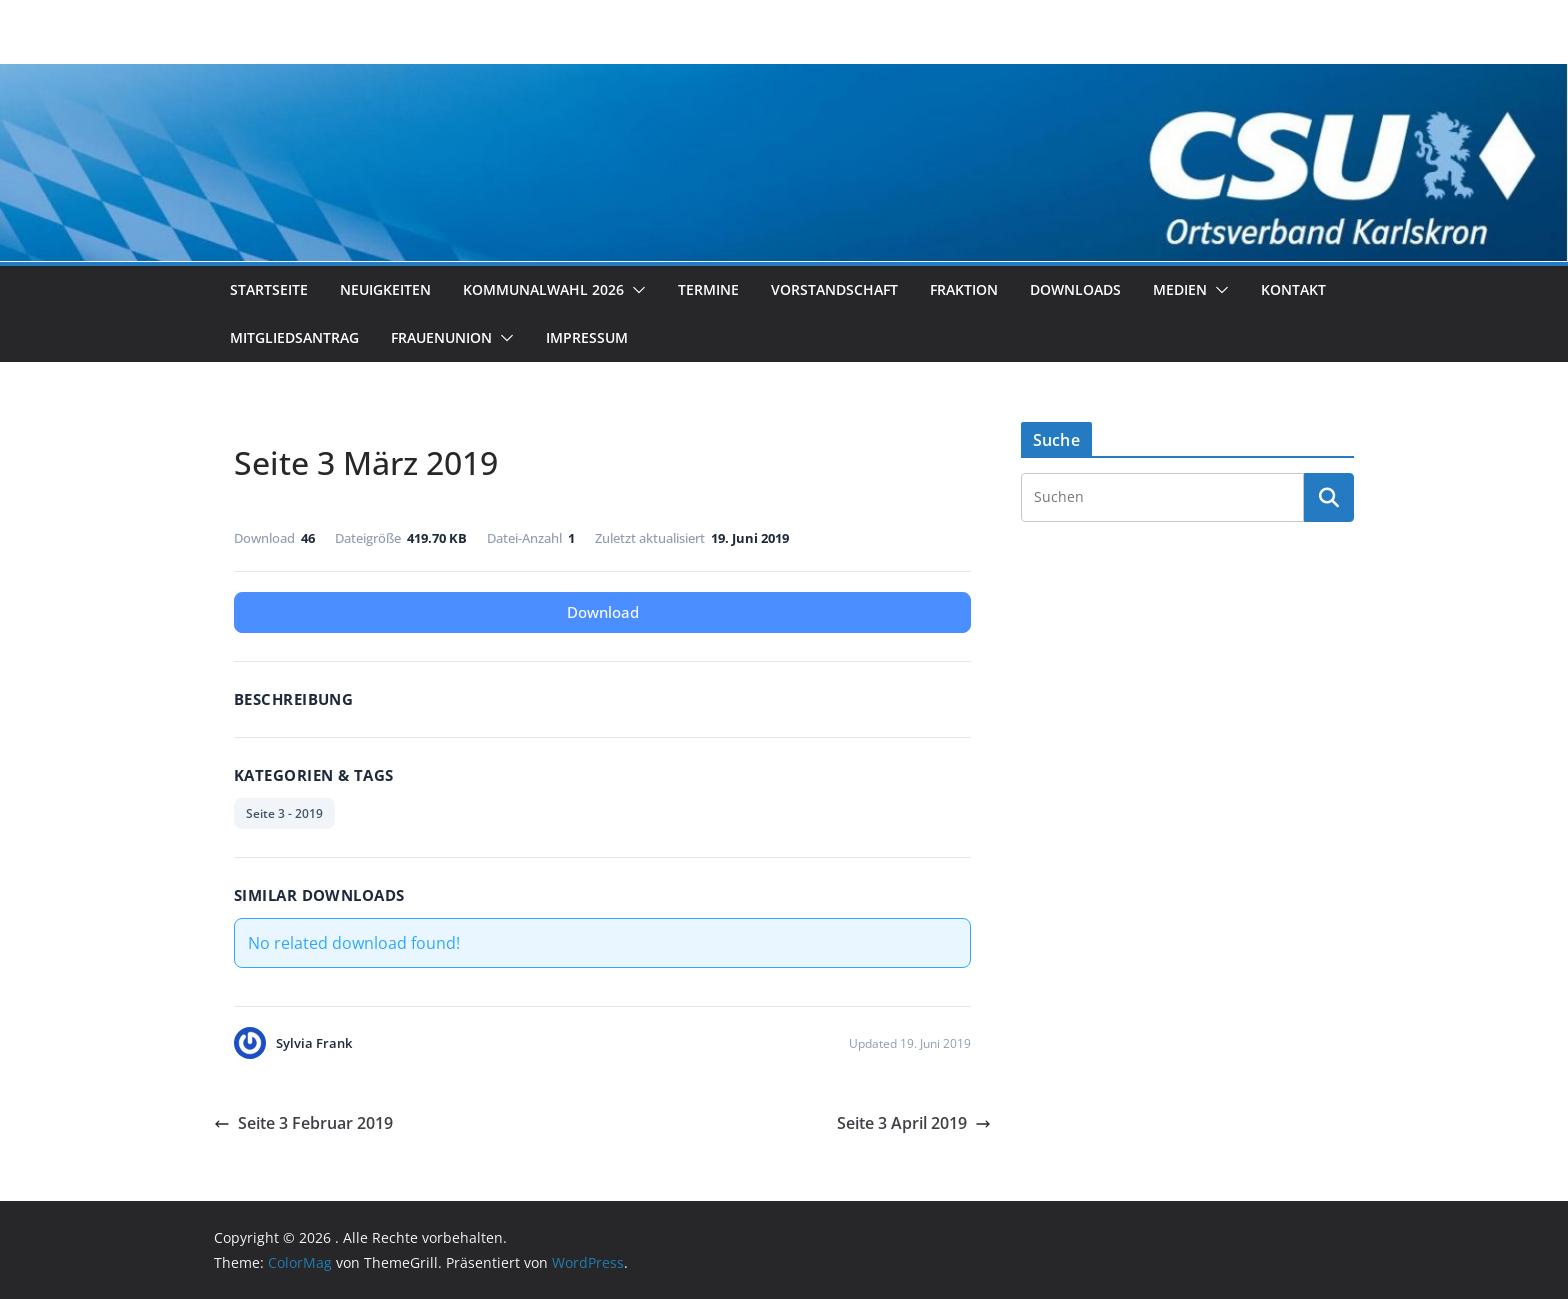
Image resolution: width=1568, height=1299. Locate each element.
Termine (708, 289)
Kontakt (1293, 289)
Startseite (269, 289)
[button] (635, 290)
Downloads (1075, 289)
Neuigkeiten (385, 289)
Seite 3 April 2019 (914, 1123)
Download (603, 612)
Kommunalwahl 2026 (543, 289)
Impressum (587, 337)
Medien (1180, 289)
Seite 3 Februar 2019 (303, 1123)
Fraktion (964, 289)
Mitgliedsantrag (294, 337)
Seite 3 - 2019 (284, 813)
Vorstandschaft (834, 289)
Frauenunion (441, 337)
